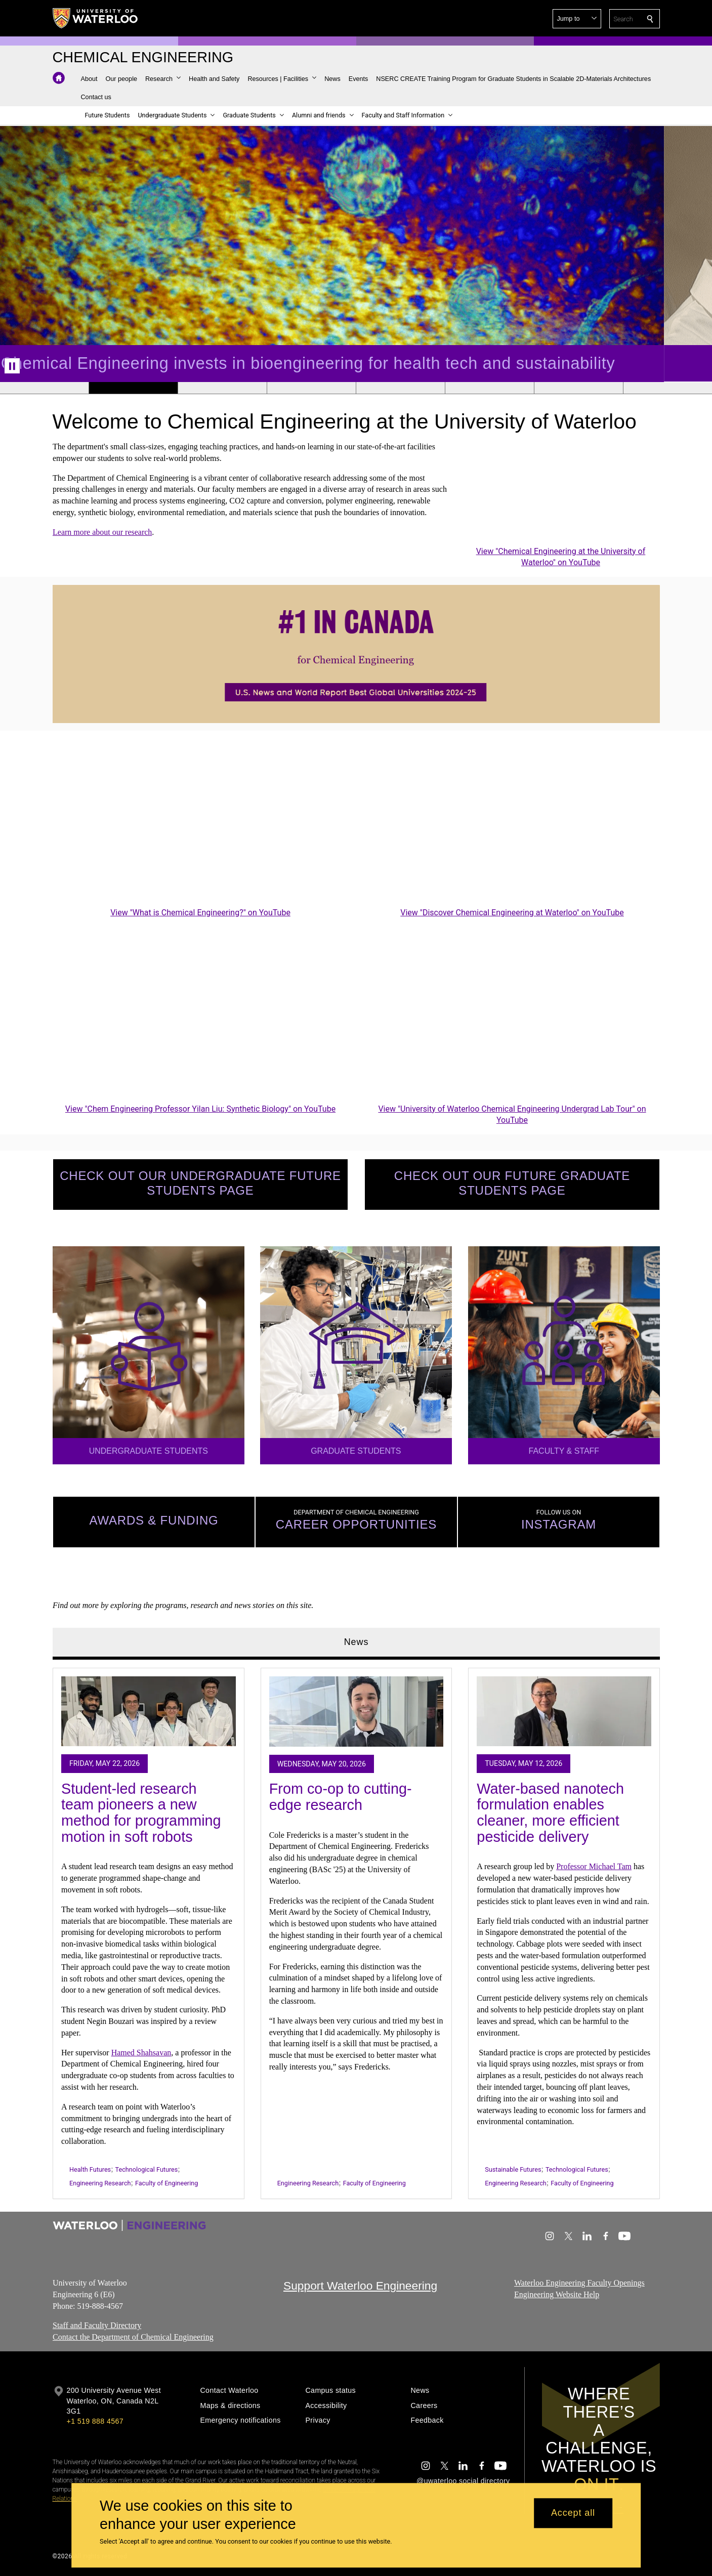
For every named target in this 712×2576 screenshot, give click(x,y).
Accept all (573, 2513)
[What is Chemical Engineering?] (200, 822)
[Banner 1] (44, 388)
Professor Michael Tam (594, 1866)
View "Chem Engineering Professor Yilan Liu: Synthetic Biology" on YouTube (200, 1108)
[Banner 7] (578, 388)
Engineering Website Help (556, 2294)
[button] (577, 19)
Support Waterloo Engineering (360, 2285)
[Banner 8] (667, 388)
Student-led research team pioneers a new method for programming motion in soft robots (141, 1813)
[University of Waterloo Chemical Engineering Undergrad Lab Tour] (512, 1018)
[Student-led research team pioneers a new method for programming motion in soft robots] (148, 1712)
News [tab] (356, 1642)
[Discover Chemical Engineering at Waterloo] (512, 822)
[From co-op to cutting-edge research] (356, 1712)
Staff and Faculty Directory (97, 2325)
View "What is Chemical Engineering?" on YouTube (200, 912)
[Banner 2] (133, 388)
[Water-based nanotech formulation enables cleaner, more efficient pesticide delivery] (564, 1712)
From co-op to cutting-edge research (340, 1797)
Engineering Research (100, 2183)
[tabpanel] (356, 1930)
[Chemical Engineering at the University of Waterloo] (561, 492)
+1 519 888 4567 (95, 2421)
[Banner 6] (489, 388)
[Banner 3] (222, 388)
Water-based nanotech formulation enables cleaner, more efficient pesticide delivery (550, 1813)
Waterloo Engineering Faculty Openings (579, 2282)
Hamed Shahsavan (141, 2052)
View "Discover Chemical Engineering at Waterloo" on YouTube (511, 912)
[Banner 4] (311, 388)
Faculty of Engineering (166, 2183)
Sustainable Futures (513, 2169)
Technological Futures (146, 2169)
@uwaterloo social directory (463, 2481)
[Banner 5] (400, 388)
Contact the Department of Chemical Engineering (133, 2337)
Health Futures (90, 2169)
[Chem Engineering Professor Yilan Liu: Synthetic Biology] (200, 1018)
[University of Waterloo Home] (96, 18)
